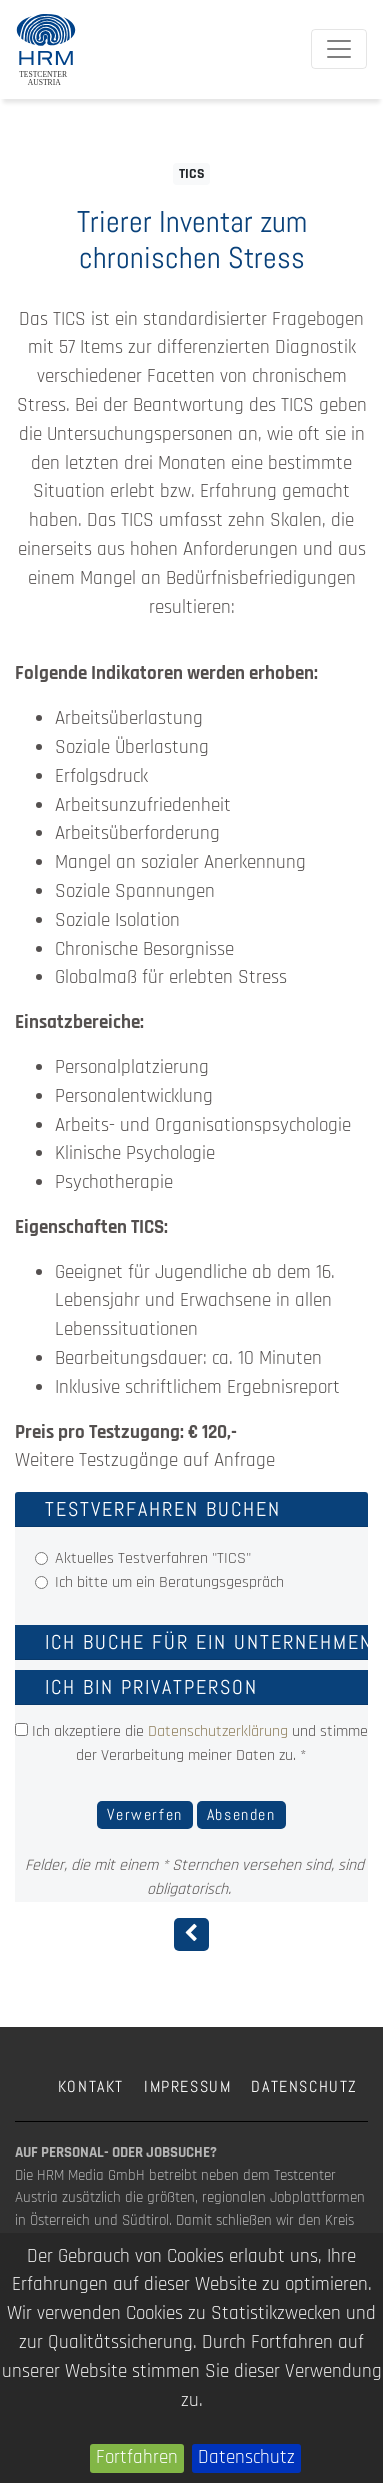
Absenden (241, 1814)
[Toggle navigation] (339, 49)
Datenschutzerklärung (218, 1731)
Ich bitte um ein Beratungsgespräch (169, 1582)
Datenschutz (246, 2457)
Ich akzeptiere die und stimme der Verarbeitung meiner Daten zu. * (191, 1743)
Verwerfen (144, 1814)
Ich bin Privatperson (151, 1687)
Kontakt (91, 2086)
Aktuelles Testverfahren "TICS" (153, 1558)
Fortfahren (137, 2457)
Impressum (187, 2086)
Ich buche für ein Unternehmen (209, 1642)
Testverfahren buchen (163, 1509)
